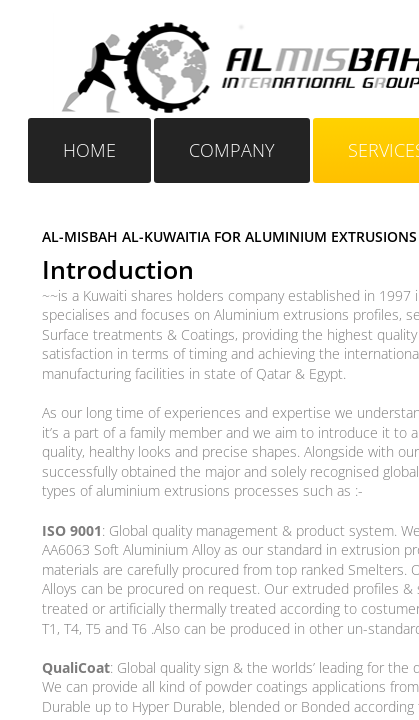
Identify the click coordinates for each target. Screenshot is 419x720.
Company (232, 150)
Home (89, 150)
